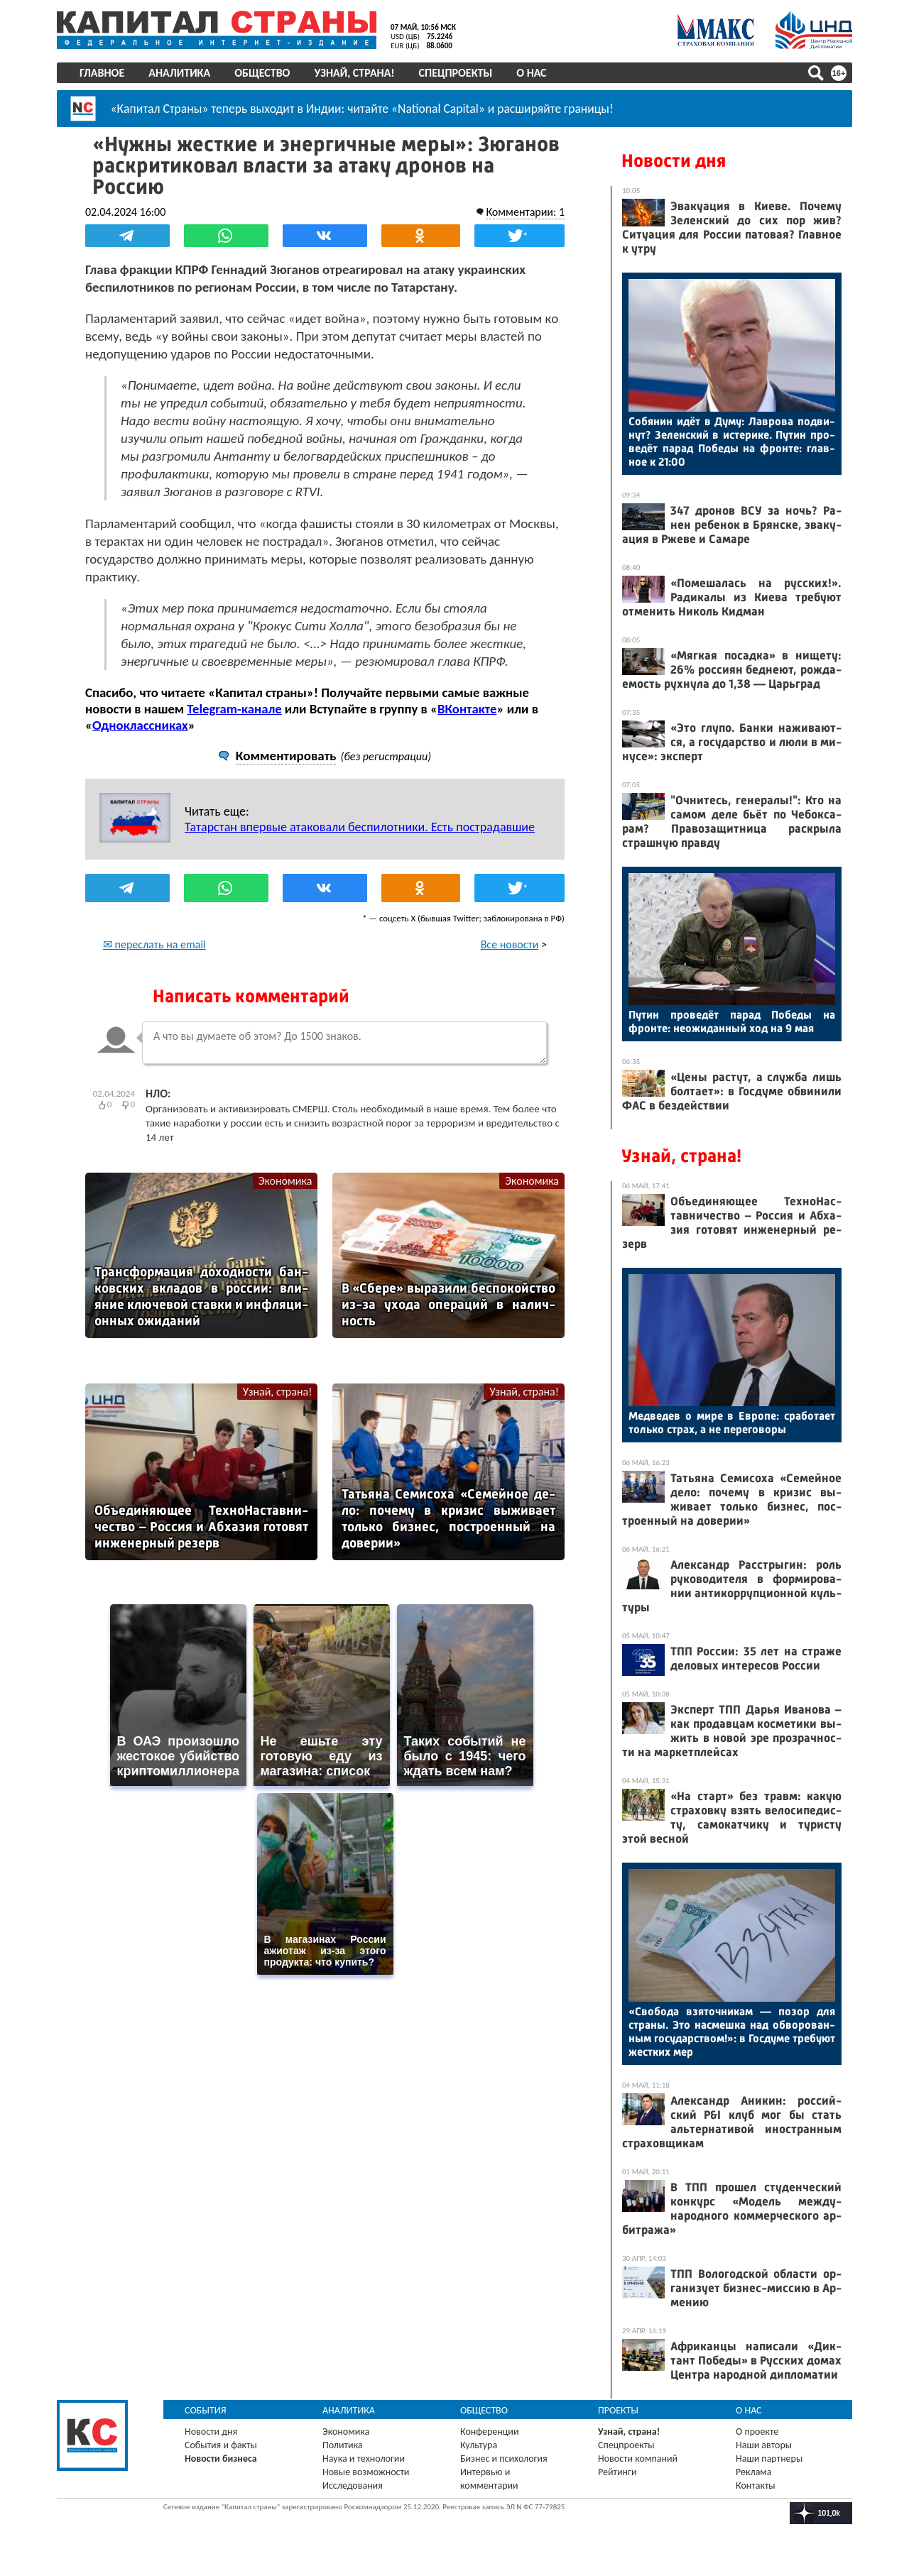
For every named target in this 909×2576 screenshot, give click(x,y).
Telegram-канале (234, 709)
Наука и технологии (363, 2458)
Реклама (754, 2472)
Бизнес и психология (504, 2458)
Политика (342, 2445)
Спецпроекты (456, 73)
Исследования (352, 2485)
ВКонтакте (466, 709)
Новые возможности (365, 2472)
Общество (262, 73)
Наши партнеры (769, 2458)
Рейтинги (617, 2472)
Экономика (285, 1181)
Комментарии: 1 (525, 212)
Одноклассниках (140, 725)
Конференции (489, 2432)
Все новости (510, 944)
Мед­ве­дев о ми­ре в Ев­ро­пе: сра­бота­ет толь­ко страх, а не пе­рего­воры (731, 1422)
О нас (531, 73)
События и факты (221, 2445)
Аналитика (179, 73)
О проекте (757, 2432)
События (206, 2410)
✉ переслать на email (154, 944)
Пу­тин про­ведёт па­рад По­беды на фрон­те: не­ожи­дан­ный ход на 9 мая (731, 1021)
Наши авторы (764, 2445)
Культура (478, 2445)
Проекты (618, 2410)
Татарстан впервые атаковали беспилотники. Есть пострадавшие (360, 827)
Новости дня (673, 161)
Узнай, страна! (354, 73)
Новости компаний (637, 2458)
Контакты (755, 2485)
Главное (102, 73)
